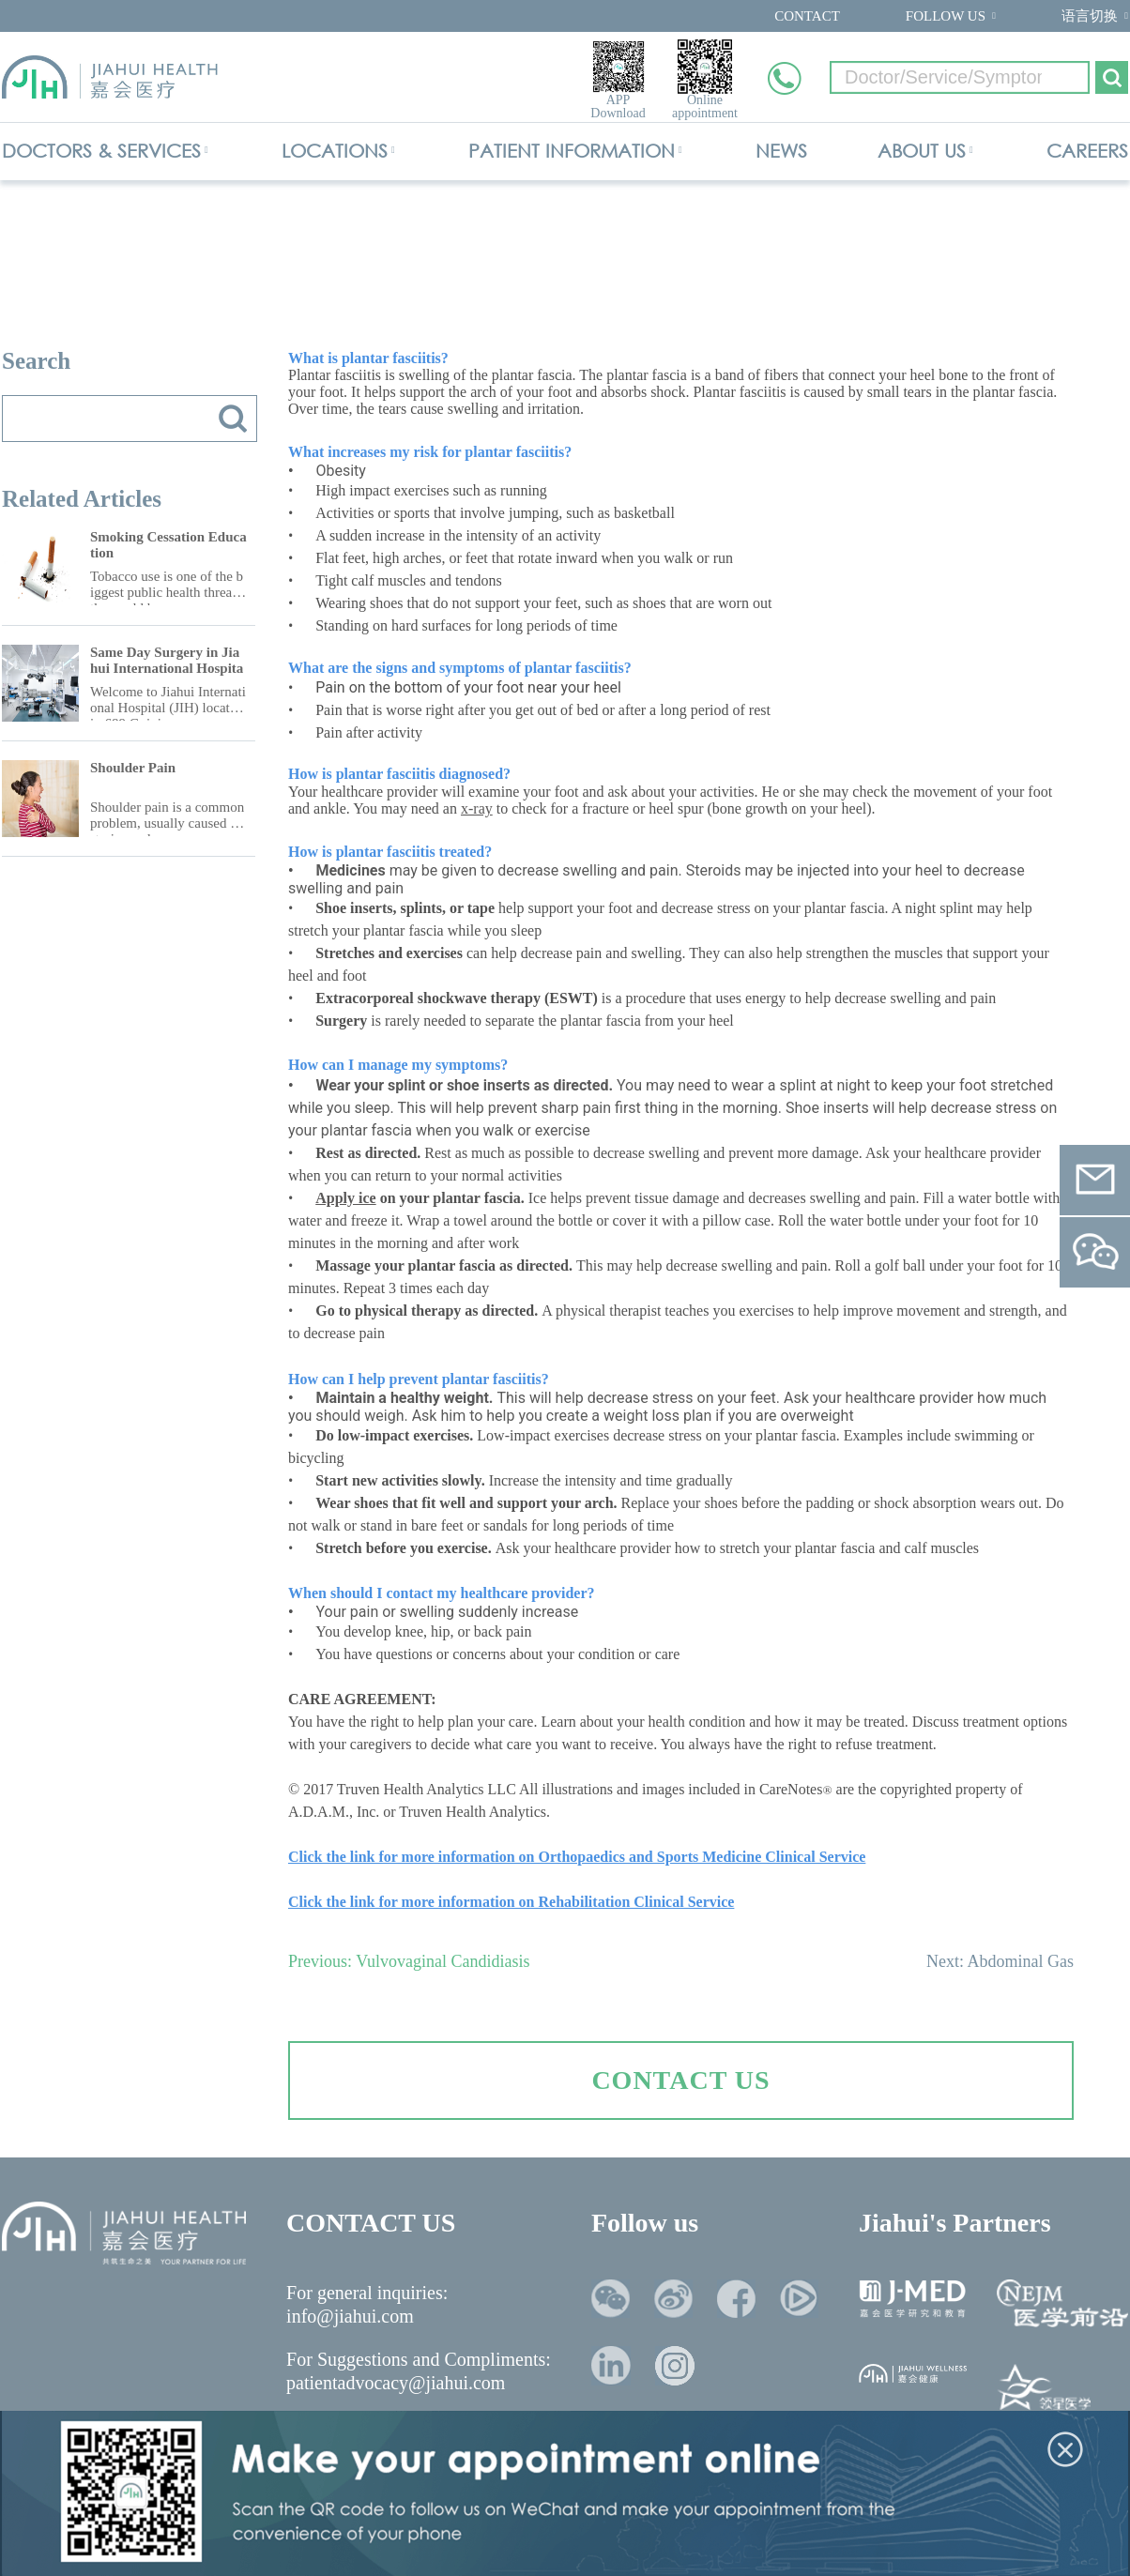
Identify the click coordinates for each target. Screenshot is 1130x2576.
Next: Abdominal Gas (1000, 1961)
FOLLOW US (945, 15)
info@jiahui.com (350, 2316)
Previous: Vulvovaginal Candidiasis (409, 1961)
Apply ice (345, 1198)
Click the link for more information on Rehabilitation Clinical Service (511, 1902)
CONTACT (807, 15)
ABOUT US (922, 150)
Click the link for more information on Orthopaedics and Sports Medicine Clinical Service (576, 1857)
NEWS (781, 150)
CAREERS (1087, 150)
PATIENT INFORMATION (571, 150)
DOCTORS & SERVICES (101, 150)
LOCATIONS (335, 150)
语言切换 (1089, 15)
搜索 (233, 418)
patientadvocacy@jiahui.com (395, 2382)
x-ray (477, 808)
